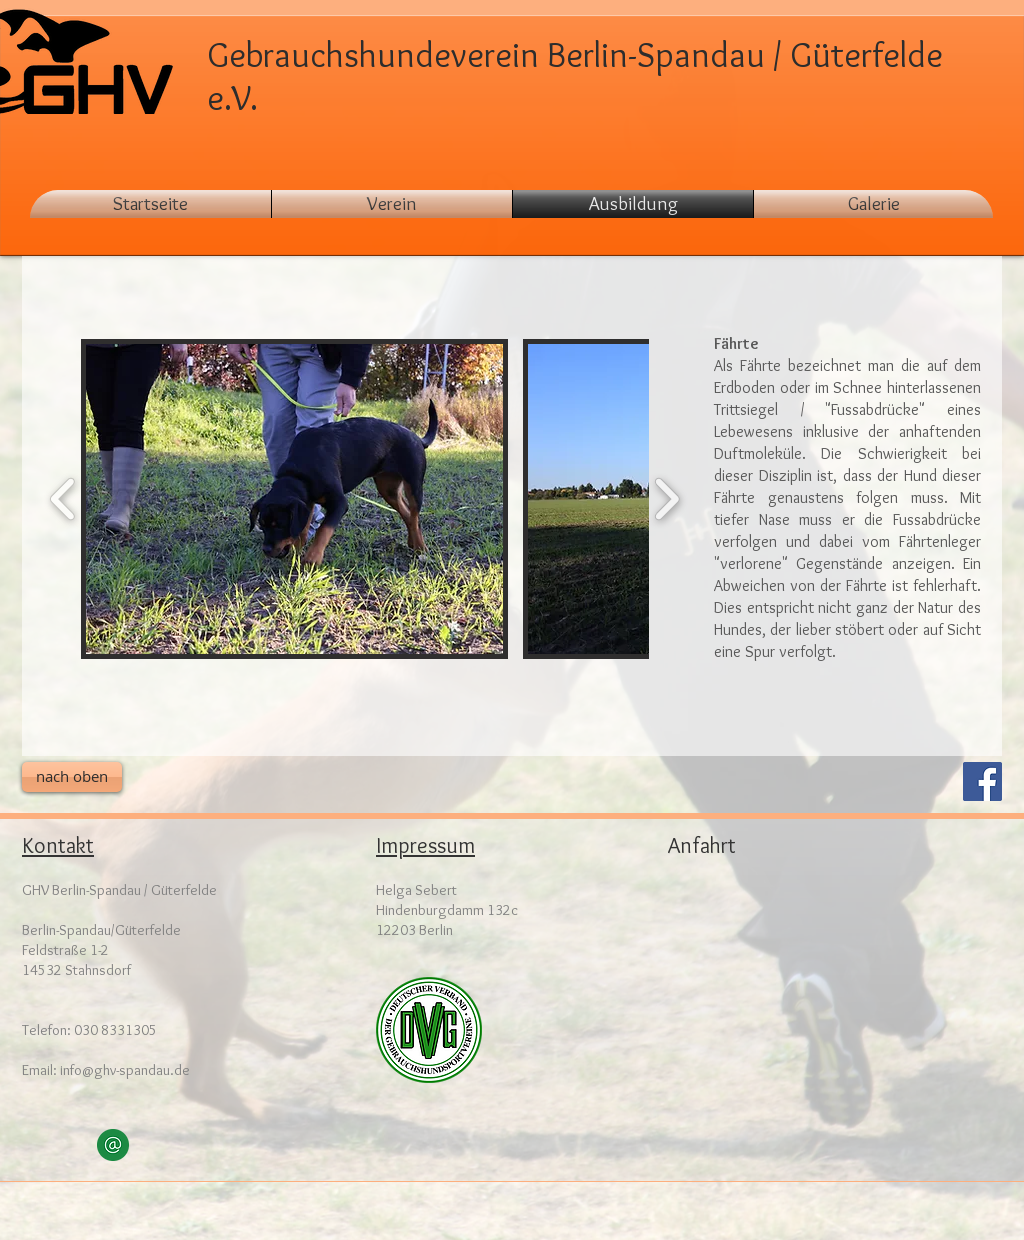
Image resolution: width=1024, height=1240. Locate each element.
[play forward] (666, 499)
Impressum (425, 845)
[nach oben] (72, 777)
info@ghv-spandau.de (125, 1070)
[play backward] (63, 499)
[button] (873, 204)
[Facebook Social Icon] (982, 781)
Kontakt (58, 845)
